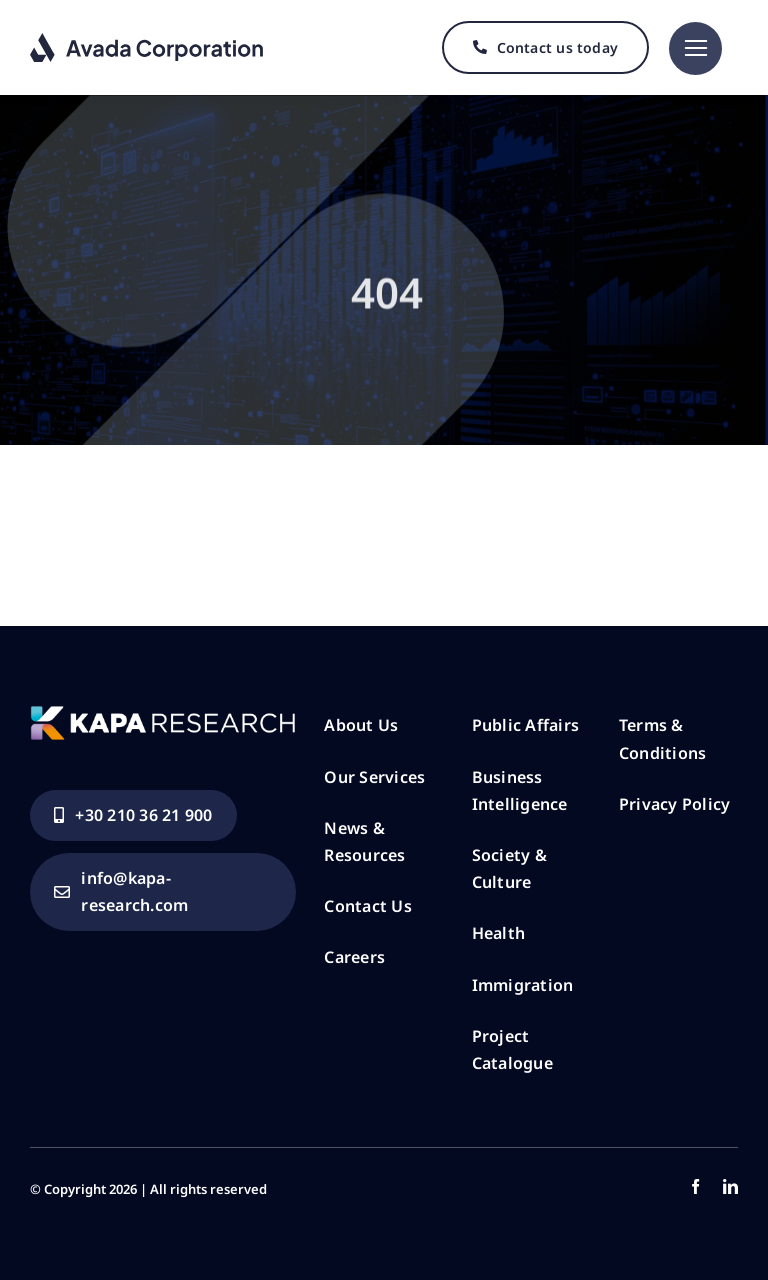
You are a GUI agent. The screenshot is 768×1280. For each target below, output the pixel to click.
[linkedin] (730, 1186)
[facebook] (695, 1186)
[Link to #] (695, 48)
